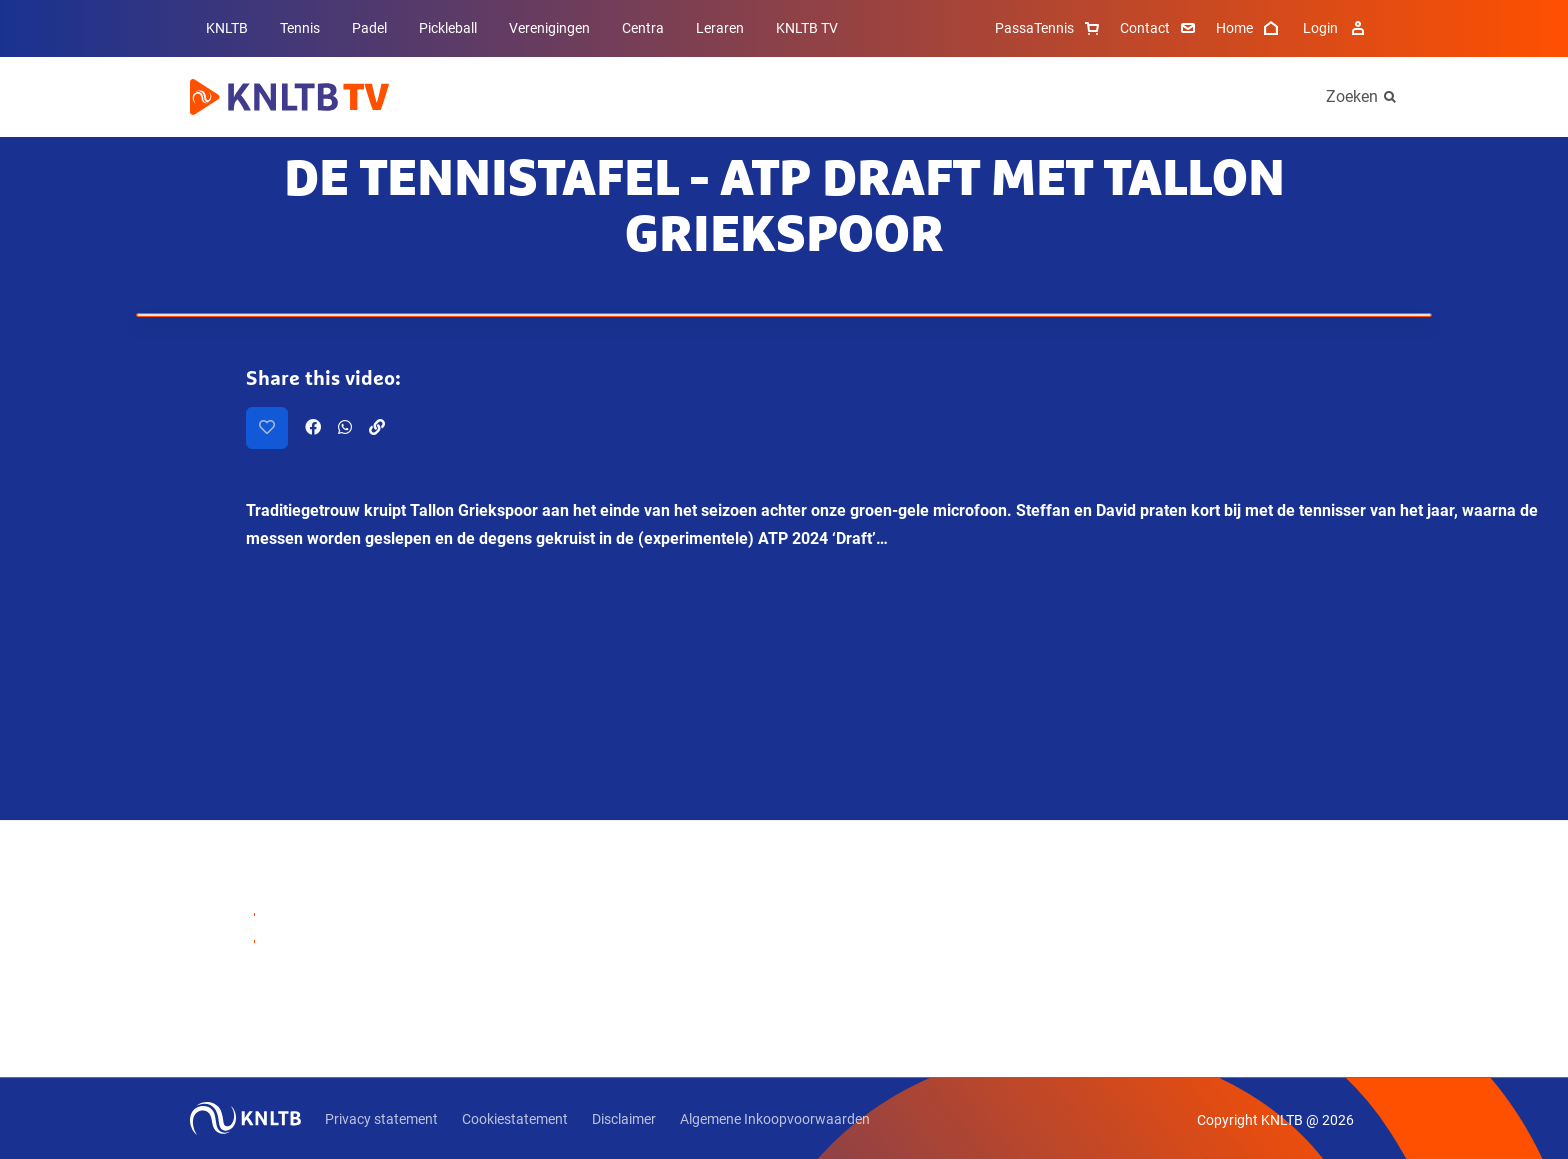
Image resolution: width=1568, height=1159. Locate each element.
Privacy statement (381, 1119)
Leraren (720, 28)
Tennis (300, 28)
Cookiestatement (515, 1119)
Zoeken (1352, 96)
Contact (1160, 28)
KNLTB (227, 28)
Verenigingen (549, 28)
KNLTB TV (807, 28)
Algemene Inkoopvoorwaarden (775, 1119)
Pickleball (448, 28)
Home (1249, 28)
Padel (369, 28)
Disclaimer (624, 1119)
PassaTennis (1049, 28)
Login (1336, 28)
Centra (643, 28)
